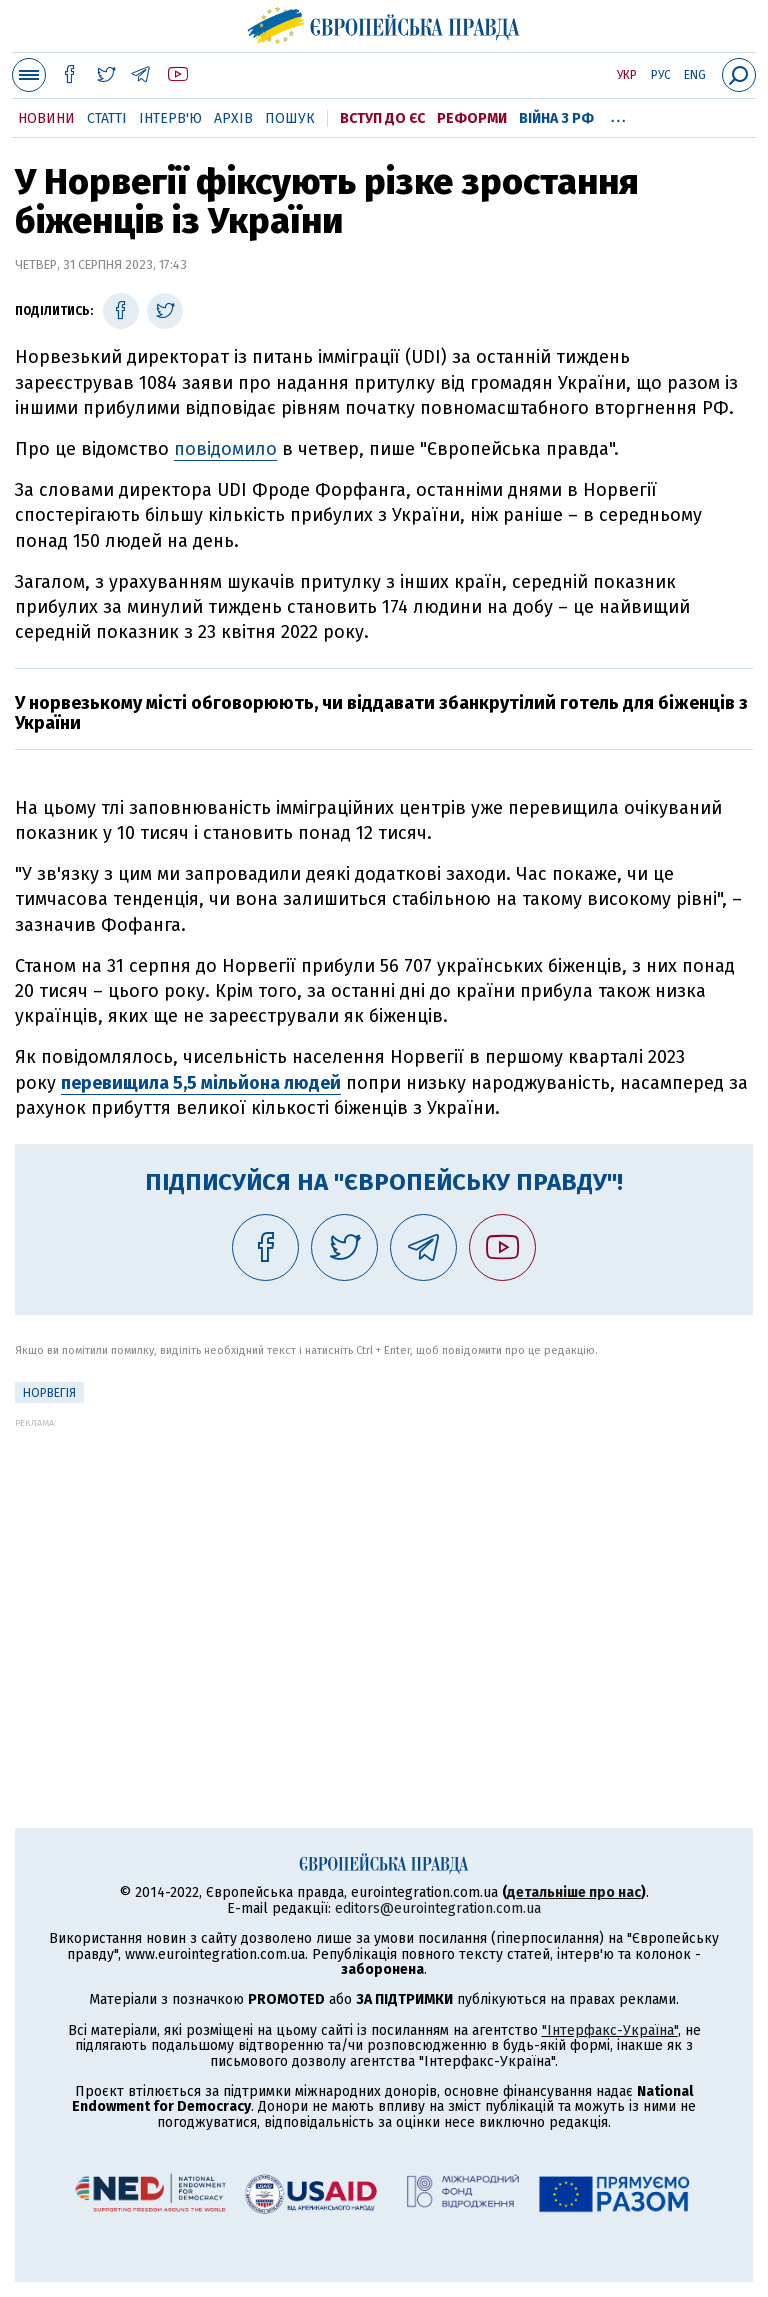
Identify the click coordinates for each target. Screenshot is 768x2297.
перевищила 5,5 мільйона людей (201, 1083)
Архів (233, 118)
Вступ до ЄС (382, 118)
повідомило (225, 449)
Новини (46, 118)
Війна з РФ (556, 118)
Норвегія (49, 1393)
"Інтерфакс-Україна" (610, 2030)
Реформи (472, 118)
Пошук (290, 118)
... (618, 115)
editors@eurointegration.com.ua (438, 1908)
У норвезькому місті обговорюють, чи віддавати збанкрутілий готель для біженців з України (381, 713)
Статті (107, 118)
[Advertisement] (384, 1568)
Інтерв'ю (170, 118)
